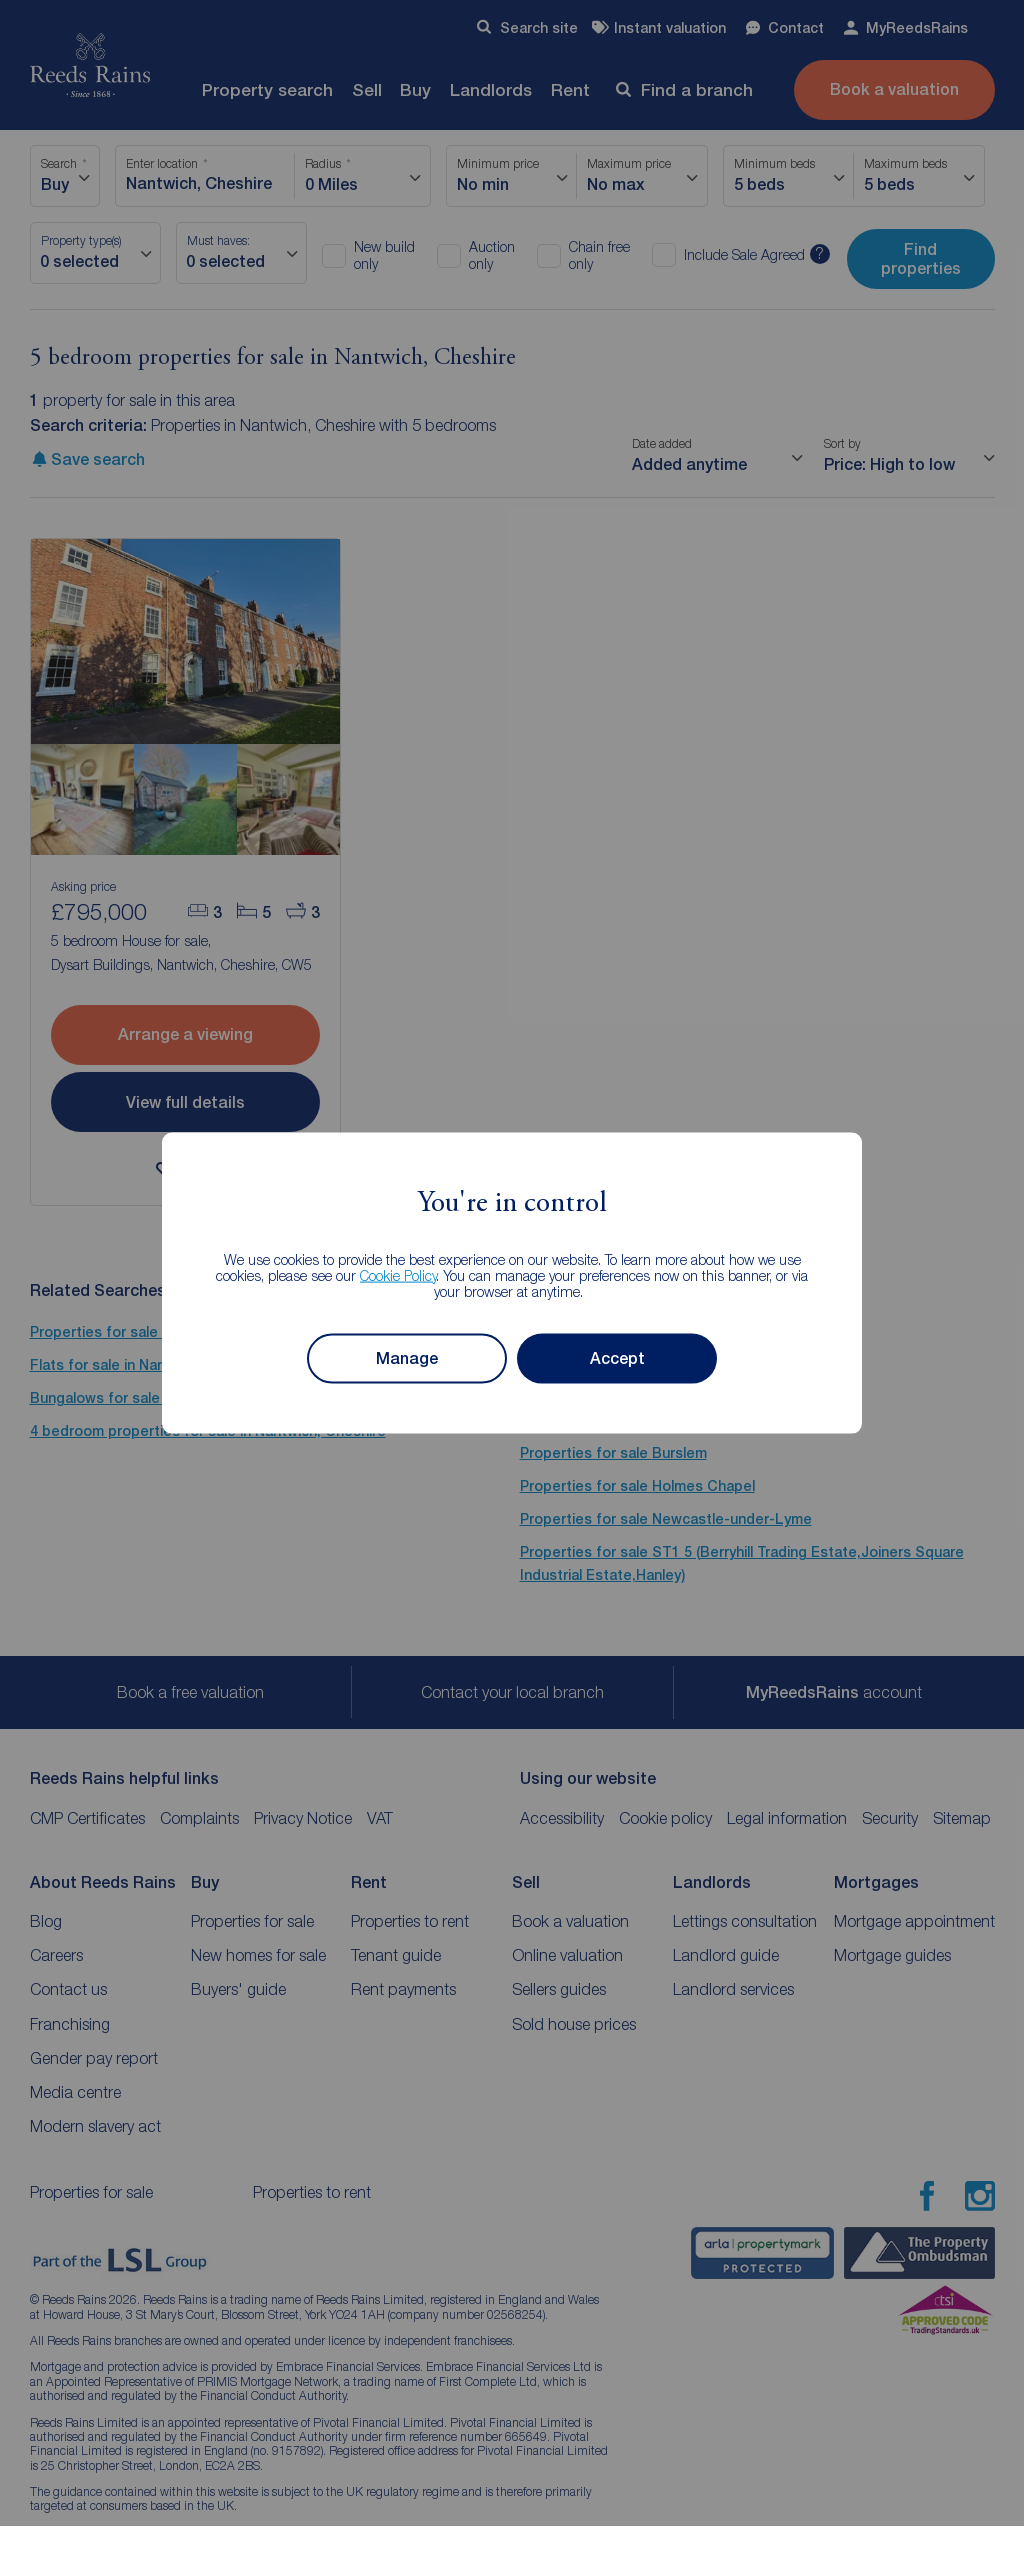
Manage (407, 1358)
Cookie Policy (398, 1274)
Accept (617, 1358)
